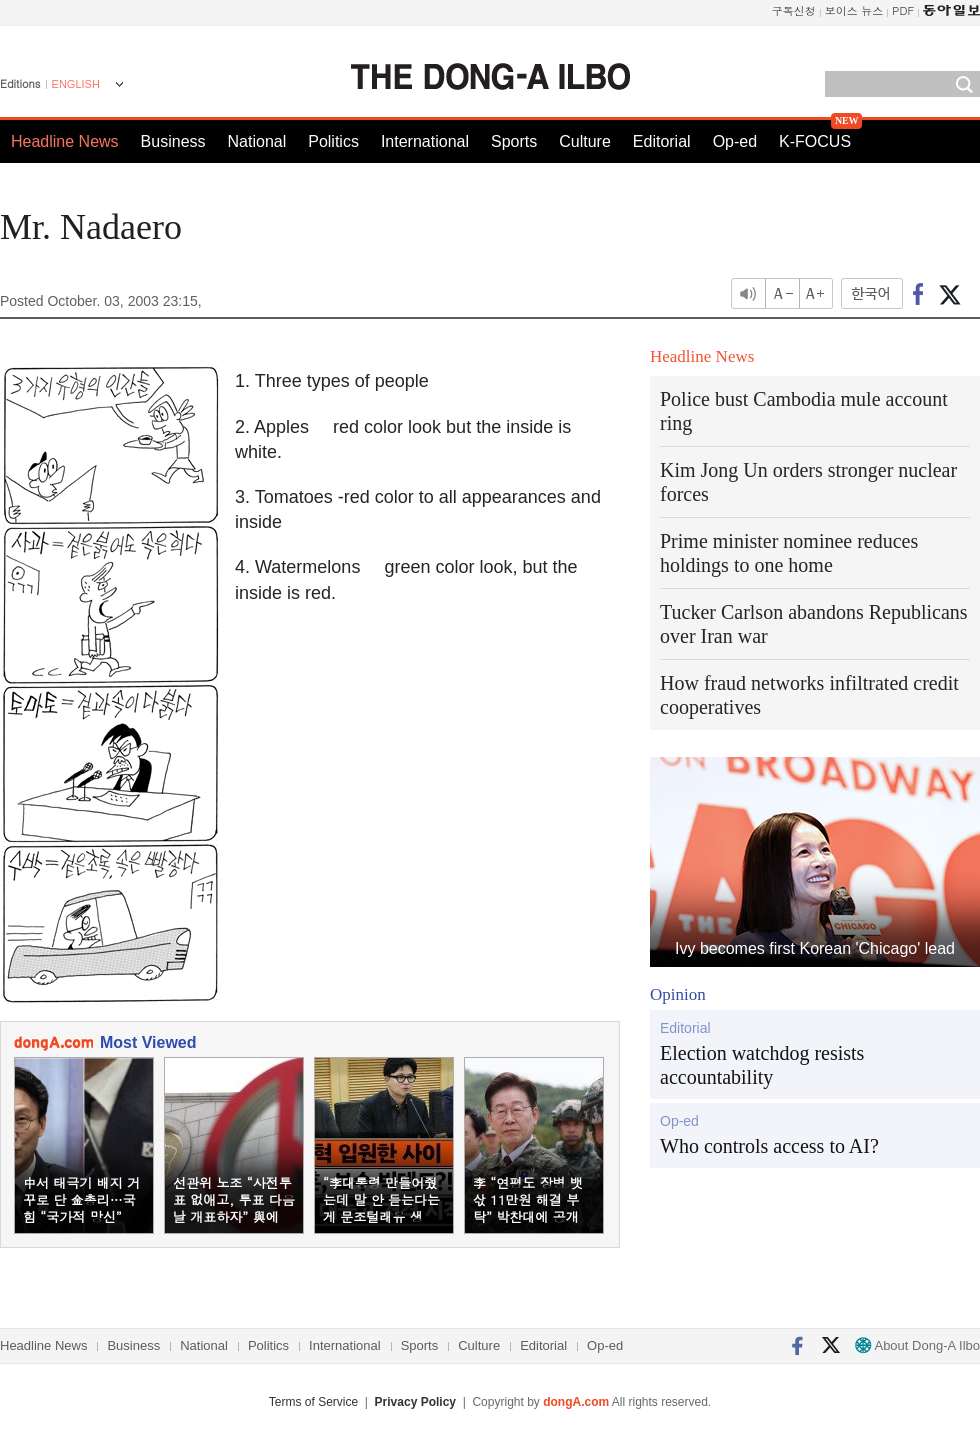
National (257, 141)
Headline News (65, 141)
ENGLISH (76, 84)
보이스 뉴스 (854, 10)
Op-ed (735, 141)
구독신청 (794, 10)
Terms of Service (313, 1402)
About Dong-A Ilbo (917, 1345)
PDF (903, 10)
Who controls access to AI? (769, 1146)
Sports (514, 141)
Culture (585, 141)
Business (173, 141)
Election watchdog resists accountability (762, 1065)
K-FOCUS (815, 141)
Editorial (662, 141)
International (425, 141)
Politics (333, 141)
